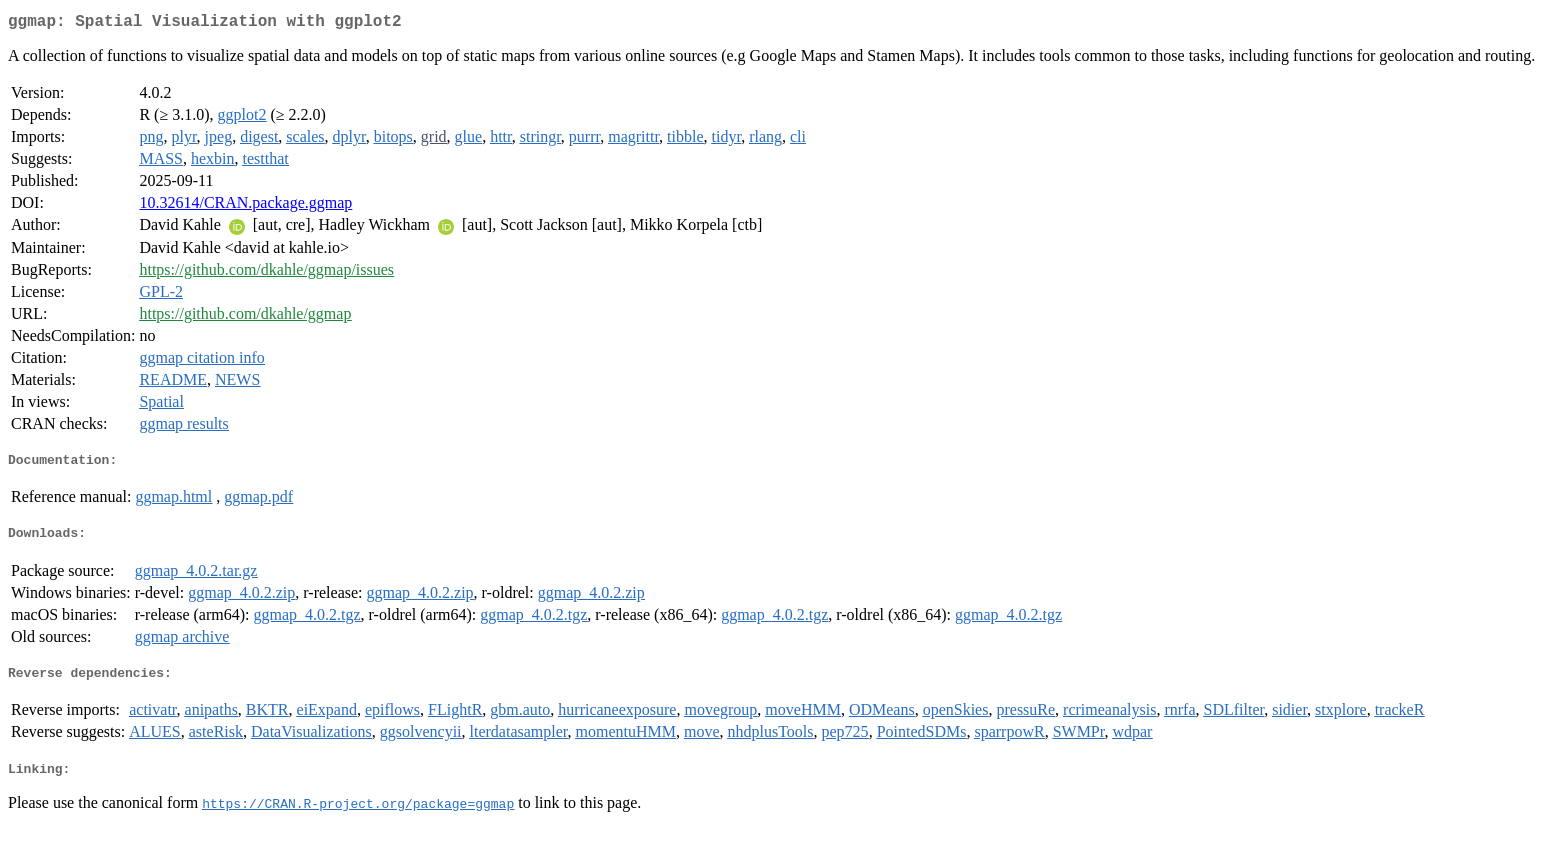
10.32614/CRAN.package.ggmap (245, 206)
